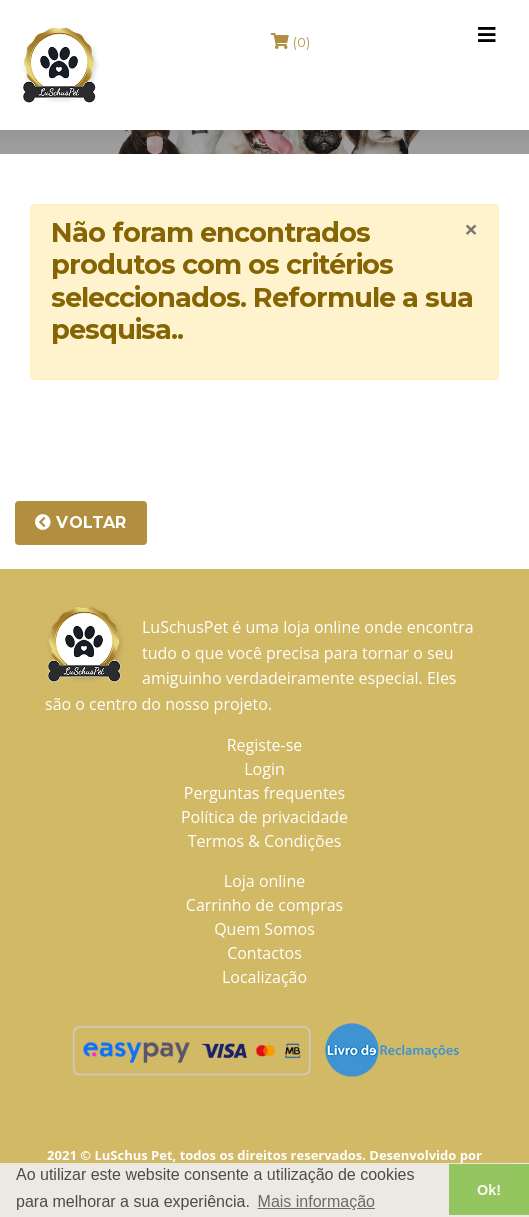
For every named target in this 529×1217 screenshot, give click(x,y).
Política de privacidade (264, 817)
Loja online (264, 881)
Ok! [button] (489, 1190)
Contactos (264, 953)
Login (264, 769)
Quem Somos (264, 929)
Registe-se (265, 745)
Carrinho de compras (264, 905)
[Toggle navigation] (487, 35)
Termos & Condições (265, 841)
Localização (264, 977)
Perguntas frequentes (264, 793)
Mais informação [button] (316, 1201)
